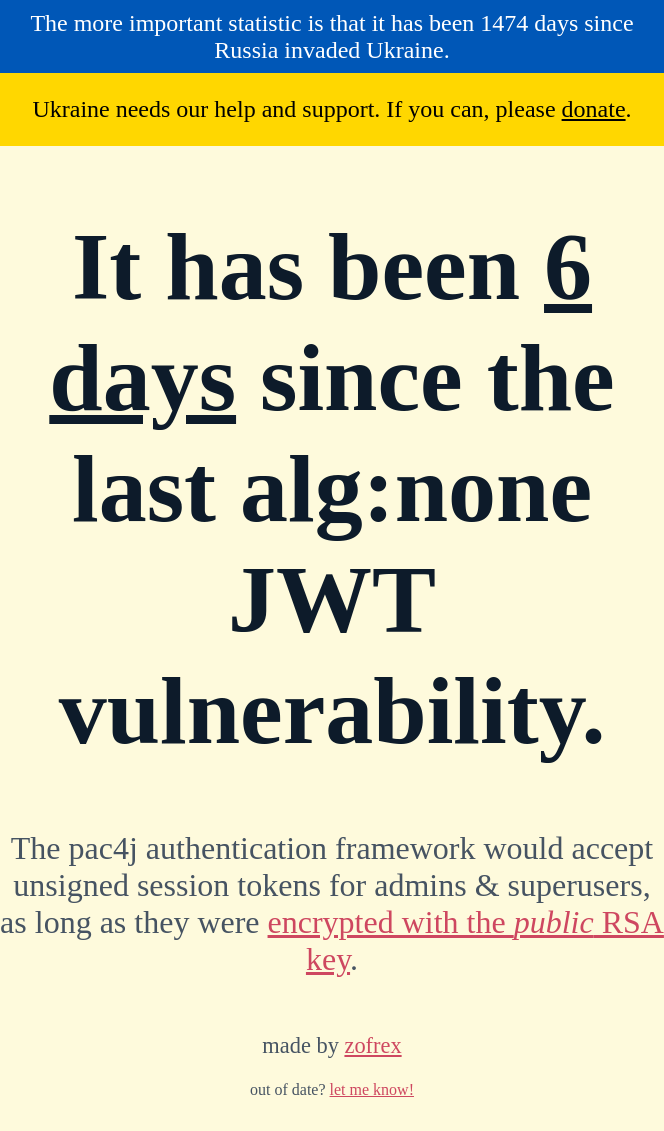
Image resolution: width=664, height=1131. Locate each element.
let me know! (372, 1089)
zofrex (372, 1045)
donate (594, 109)
